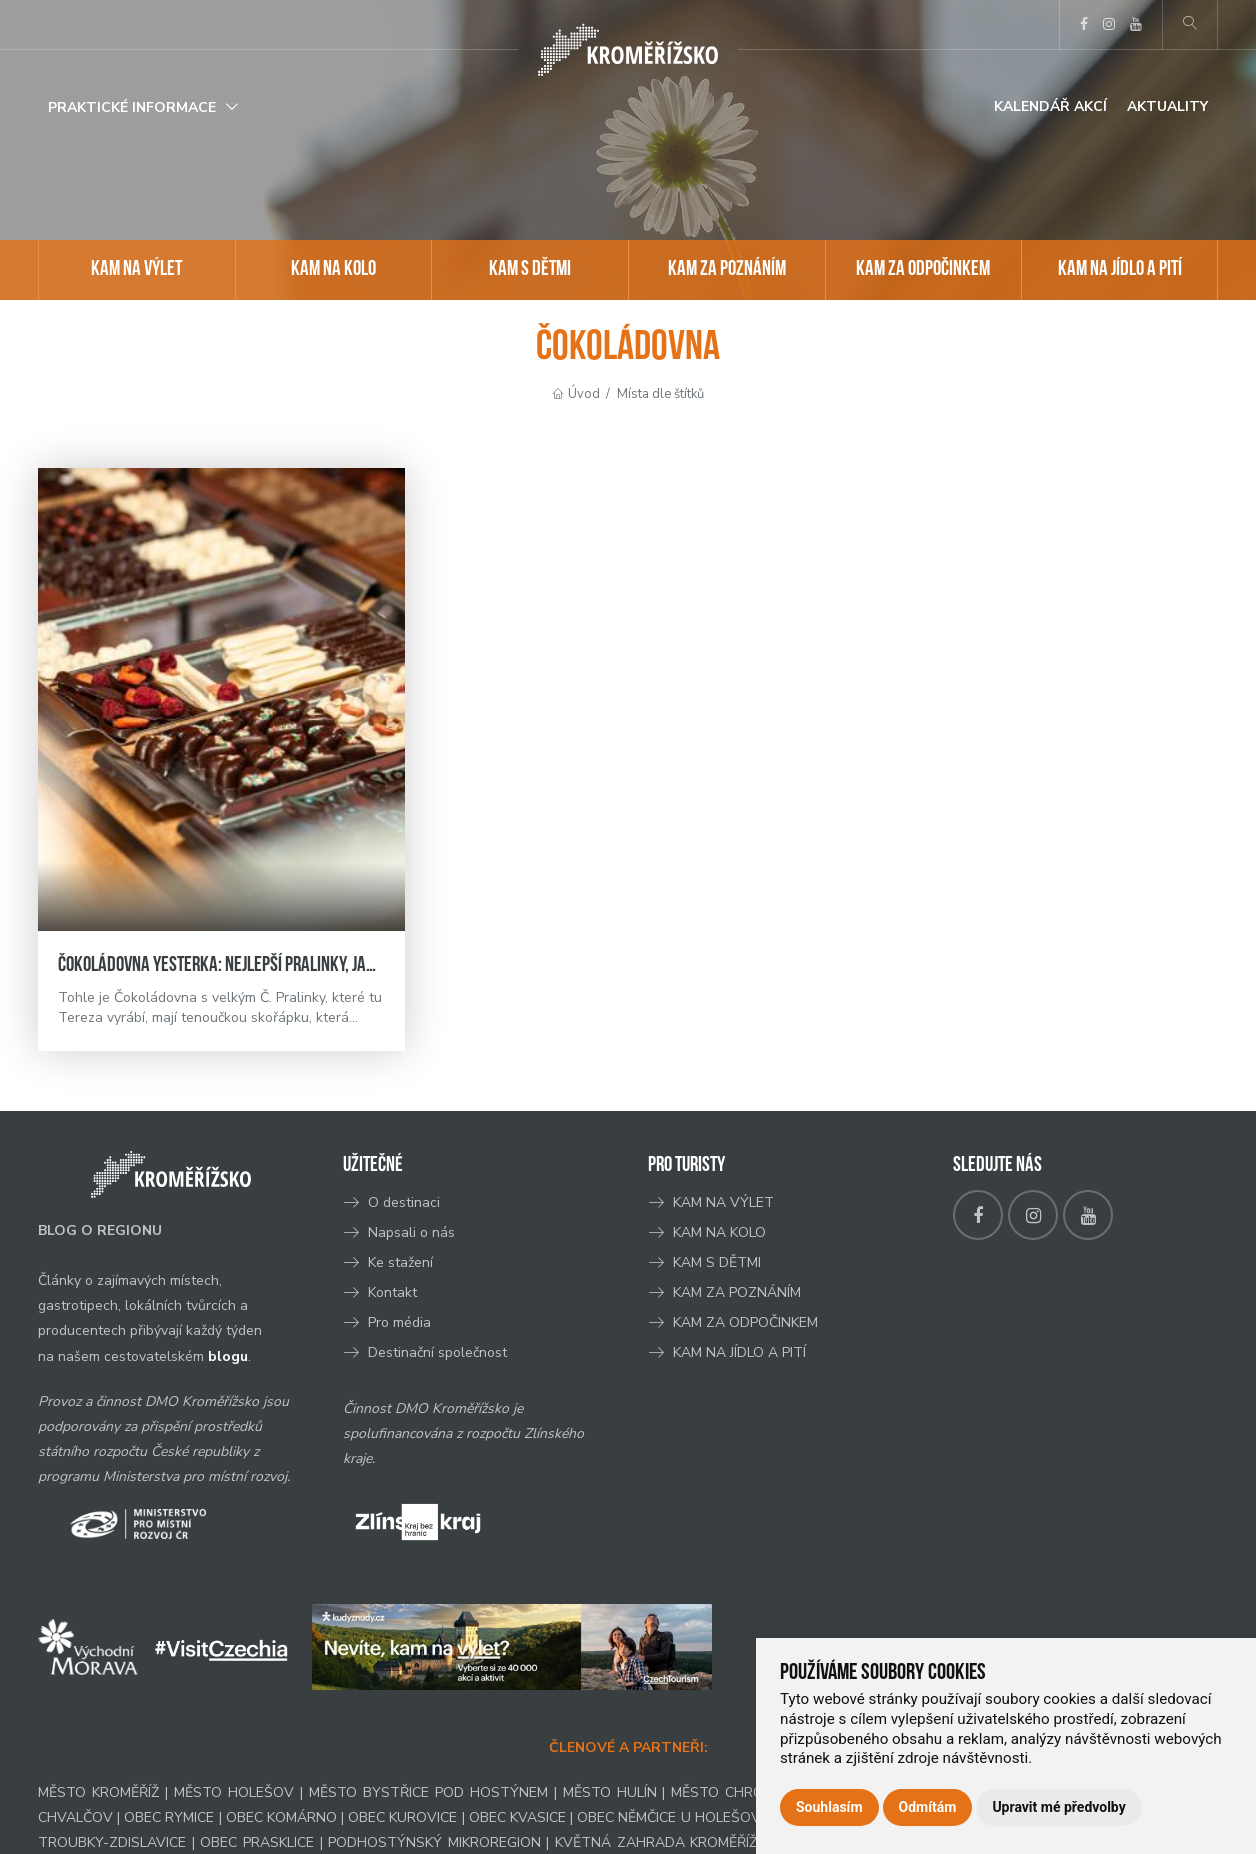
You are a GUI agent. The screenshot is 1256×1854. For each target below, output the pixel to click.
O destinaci (404, 1202)
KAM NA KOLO (333, 269)
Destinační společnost (437, 1352)
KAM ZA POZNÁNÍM (727, 269)
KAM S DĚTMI (530, 269)
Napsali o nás (411, 1232)
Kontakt (394, 1292)
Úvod (584, 394)
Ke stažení (400, 1262)
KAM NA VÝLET (136, 269)
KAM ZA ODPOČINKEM (923, 269)
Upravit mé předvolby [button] (1058, 1807)
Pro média (399, 1322)
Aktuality (1167, 106)
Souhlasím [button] (829, 1807)
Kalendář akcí (1050, 106)
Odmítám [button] (928, 1807)
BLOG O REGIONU (100, 1230)
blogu (228, 1356)
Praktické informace (132, 107)
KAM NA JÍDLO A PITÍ (1120, 269)
